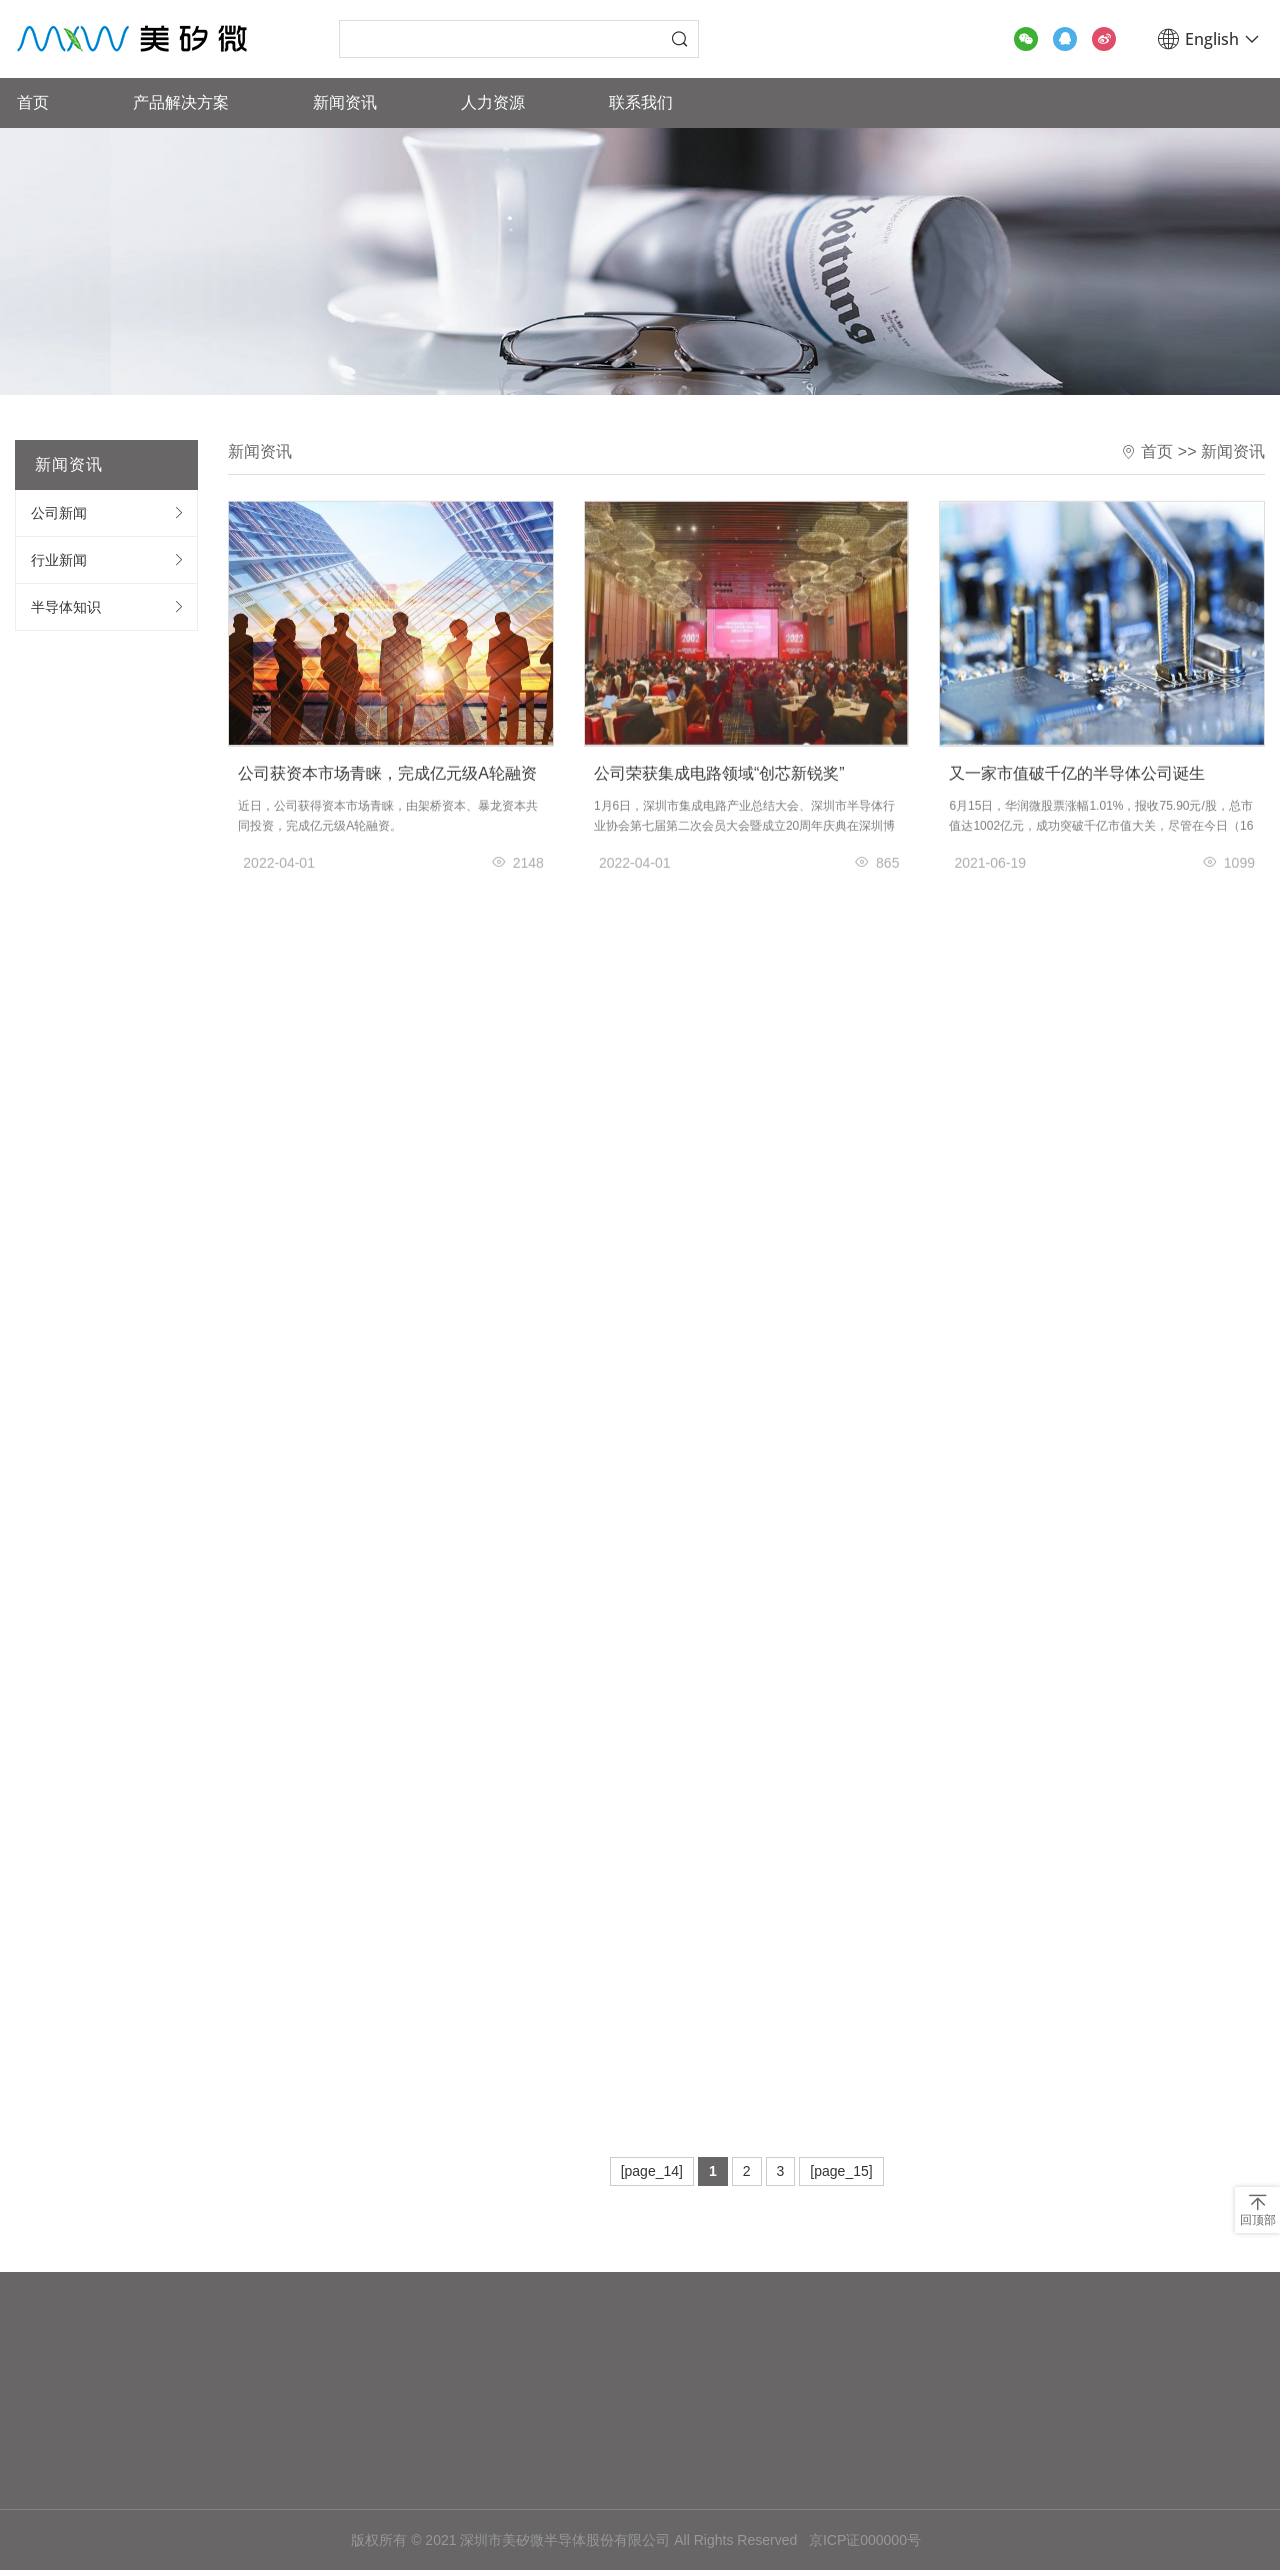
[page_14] (652, 2171)
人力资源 (493, 102)
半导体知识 (66, 607)
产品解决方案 (181, 102)
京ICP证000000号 (865, 2540)
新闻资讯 (345, 102)
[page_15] (841, 2171)
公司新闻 (59, 513)
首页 (33, 102)
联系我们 (641, 102)
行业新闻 (59, 560)
